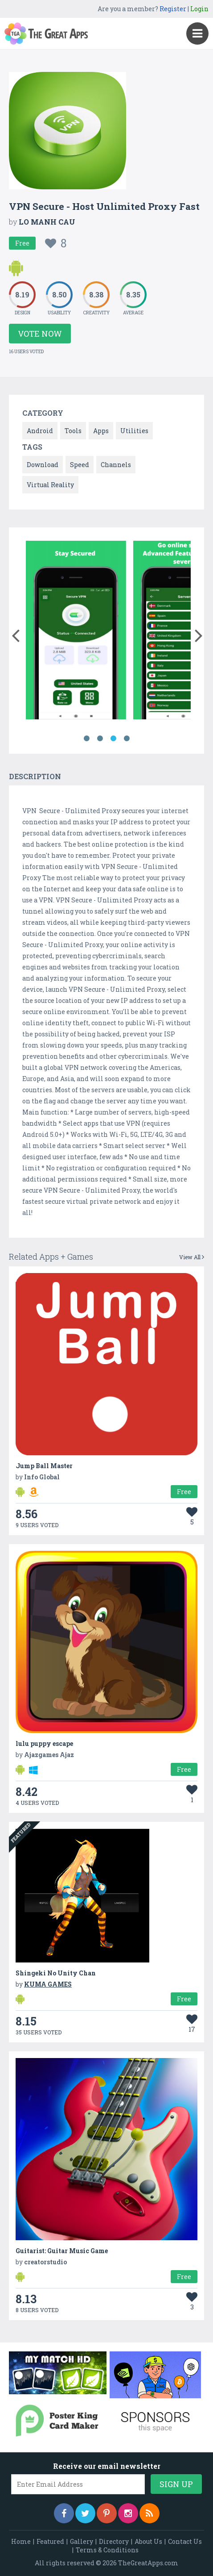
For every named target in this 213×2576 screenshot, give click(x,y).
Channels (116, 464)
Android (40, 430)
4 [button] (126, 738)
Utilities (134, 430)
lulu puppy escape (44, 1743)
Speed (79, 464)
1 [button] (86, 738)
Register (173, 8)
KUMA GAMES (48, 1984)
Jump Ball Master (44, 1465)
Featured (50, 2541)
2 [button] (99, 738)
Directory (114, 2541)
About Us (148, 2541)
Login (199, 8)
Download (42, 464)
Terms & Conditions (107, 2550)
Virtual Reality (50, 484)
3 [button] (113, 738)
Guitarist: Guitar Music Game (62, 2250)
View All (191, 1257)
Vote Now (40, 333)
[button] (15, 633)
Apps (101, 430)
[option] (76, 631)
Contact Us (185, 2541)
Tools (73, 430)
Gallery (81, 2541)
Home (21, 2541)
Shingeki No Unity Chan (56, 1973)
